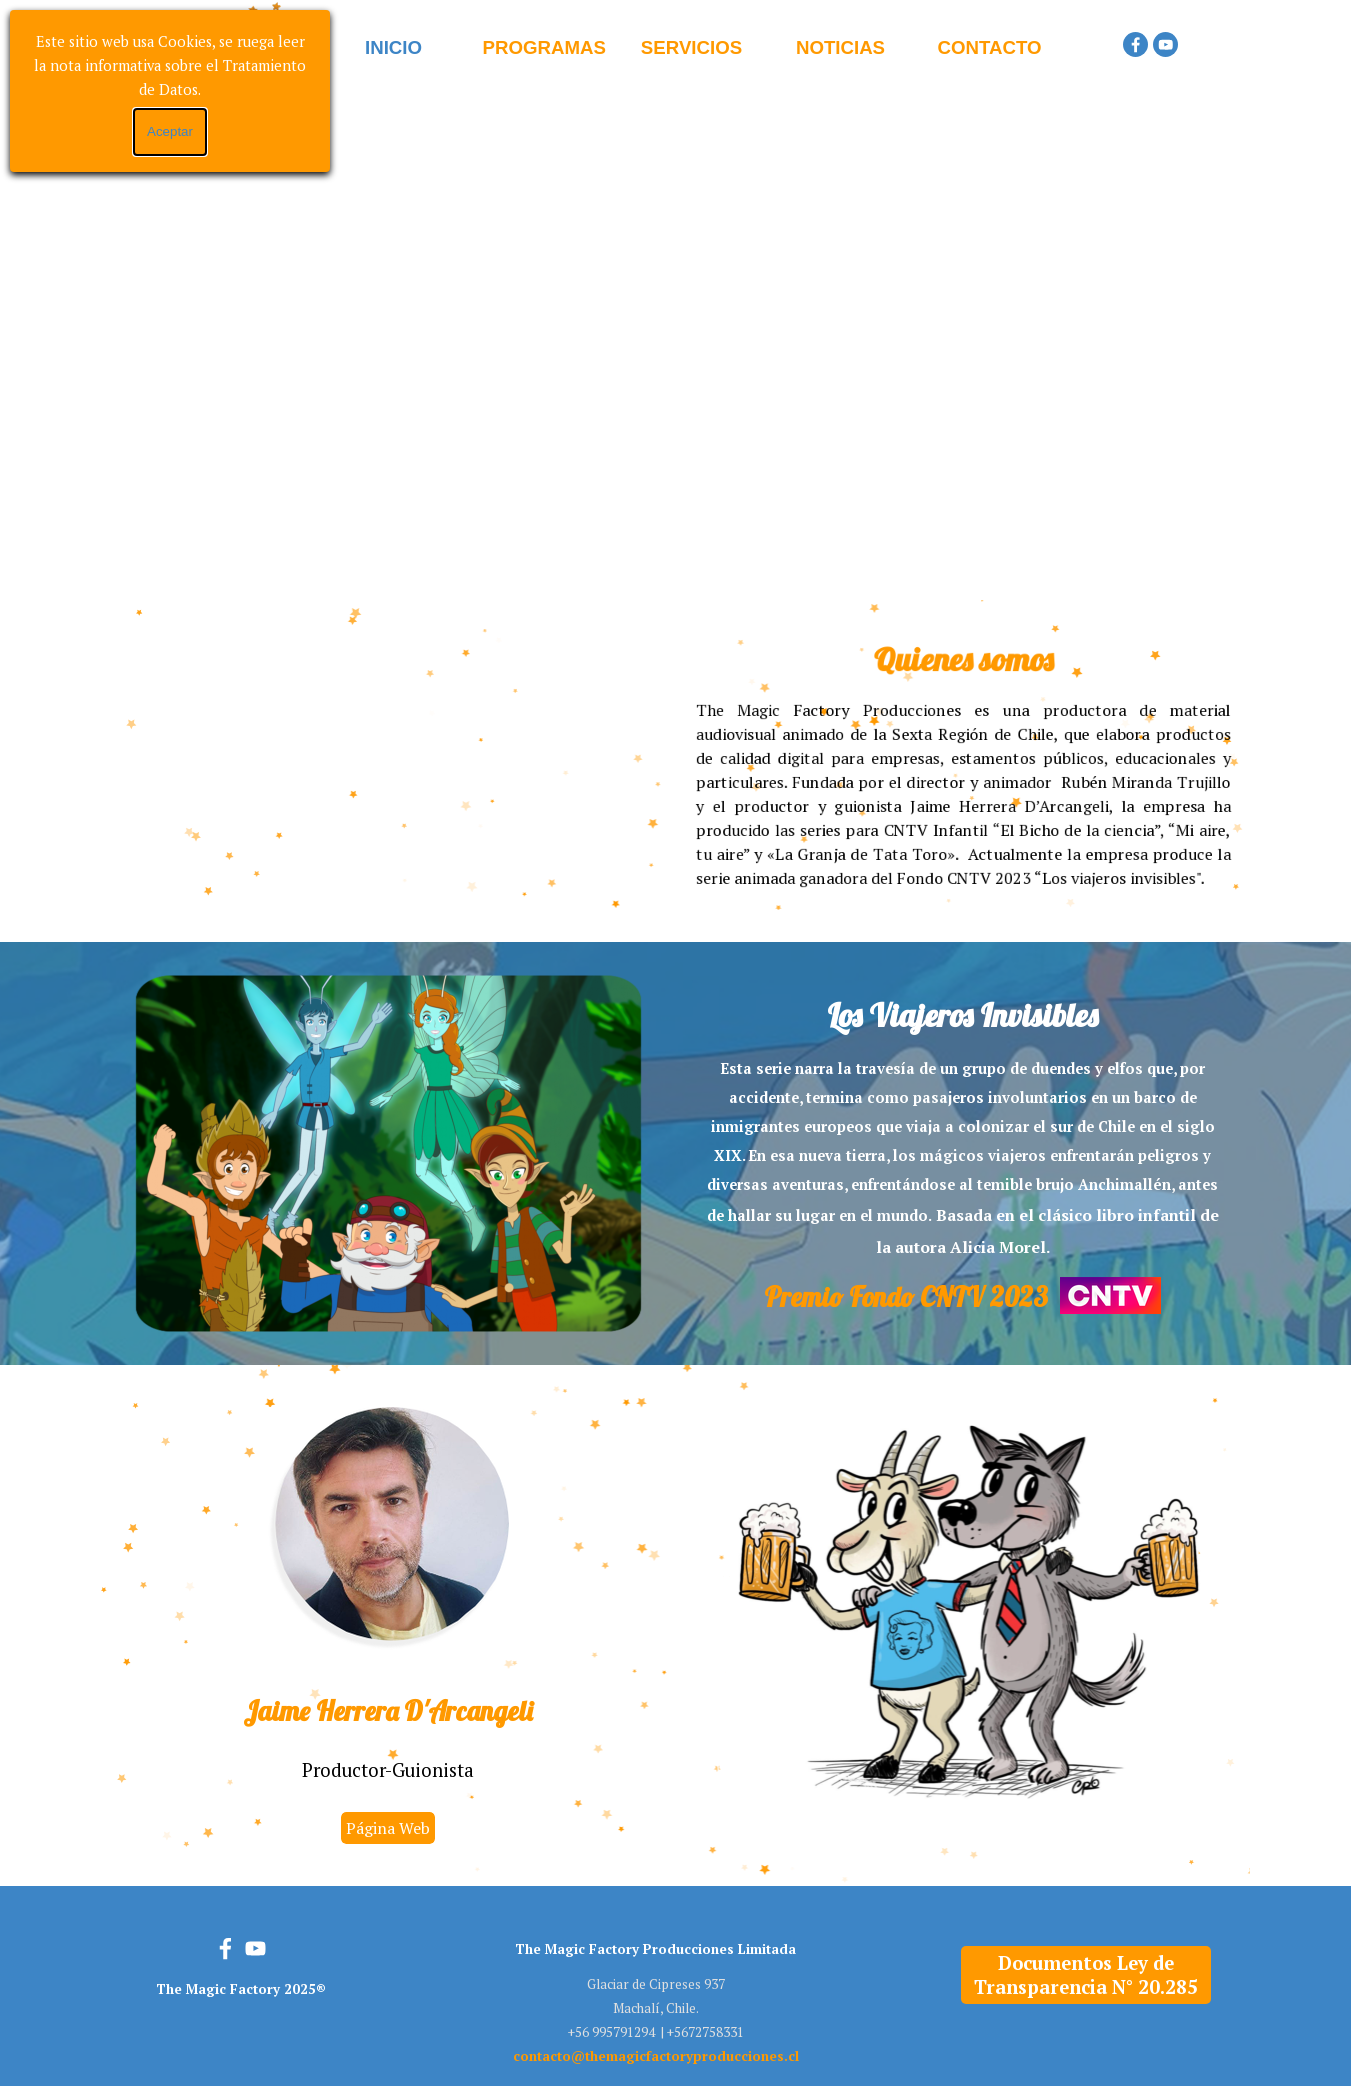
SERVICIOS (691, 47)
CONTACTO (990, 47)
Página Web (388, 1828)
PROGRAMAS (544, 47)
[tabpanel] (963, 762)
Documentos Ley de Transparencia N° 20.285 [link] (1086, 1975)
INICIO (393, 47)
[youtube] (1165, 44)
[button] (656, 2056)
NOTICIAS (840, 47)
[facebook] (1135, 44)
